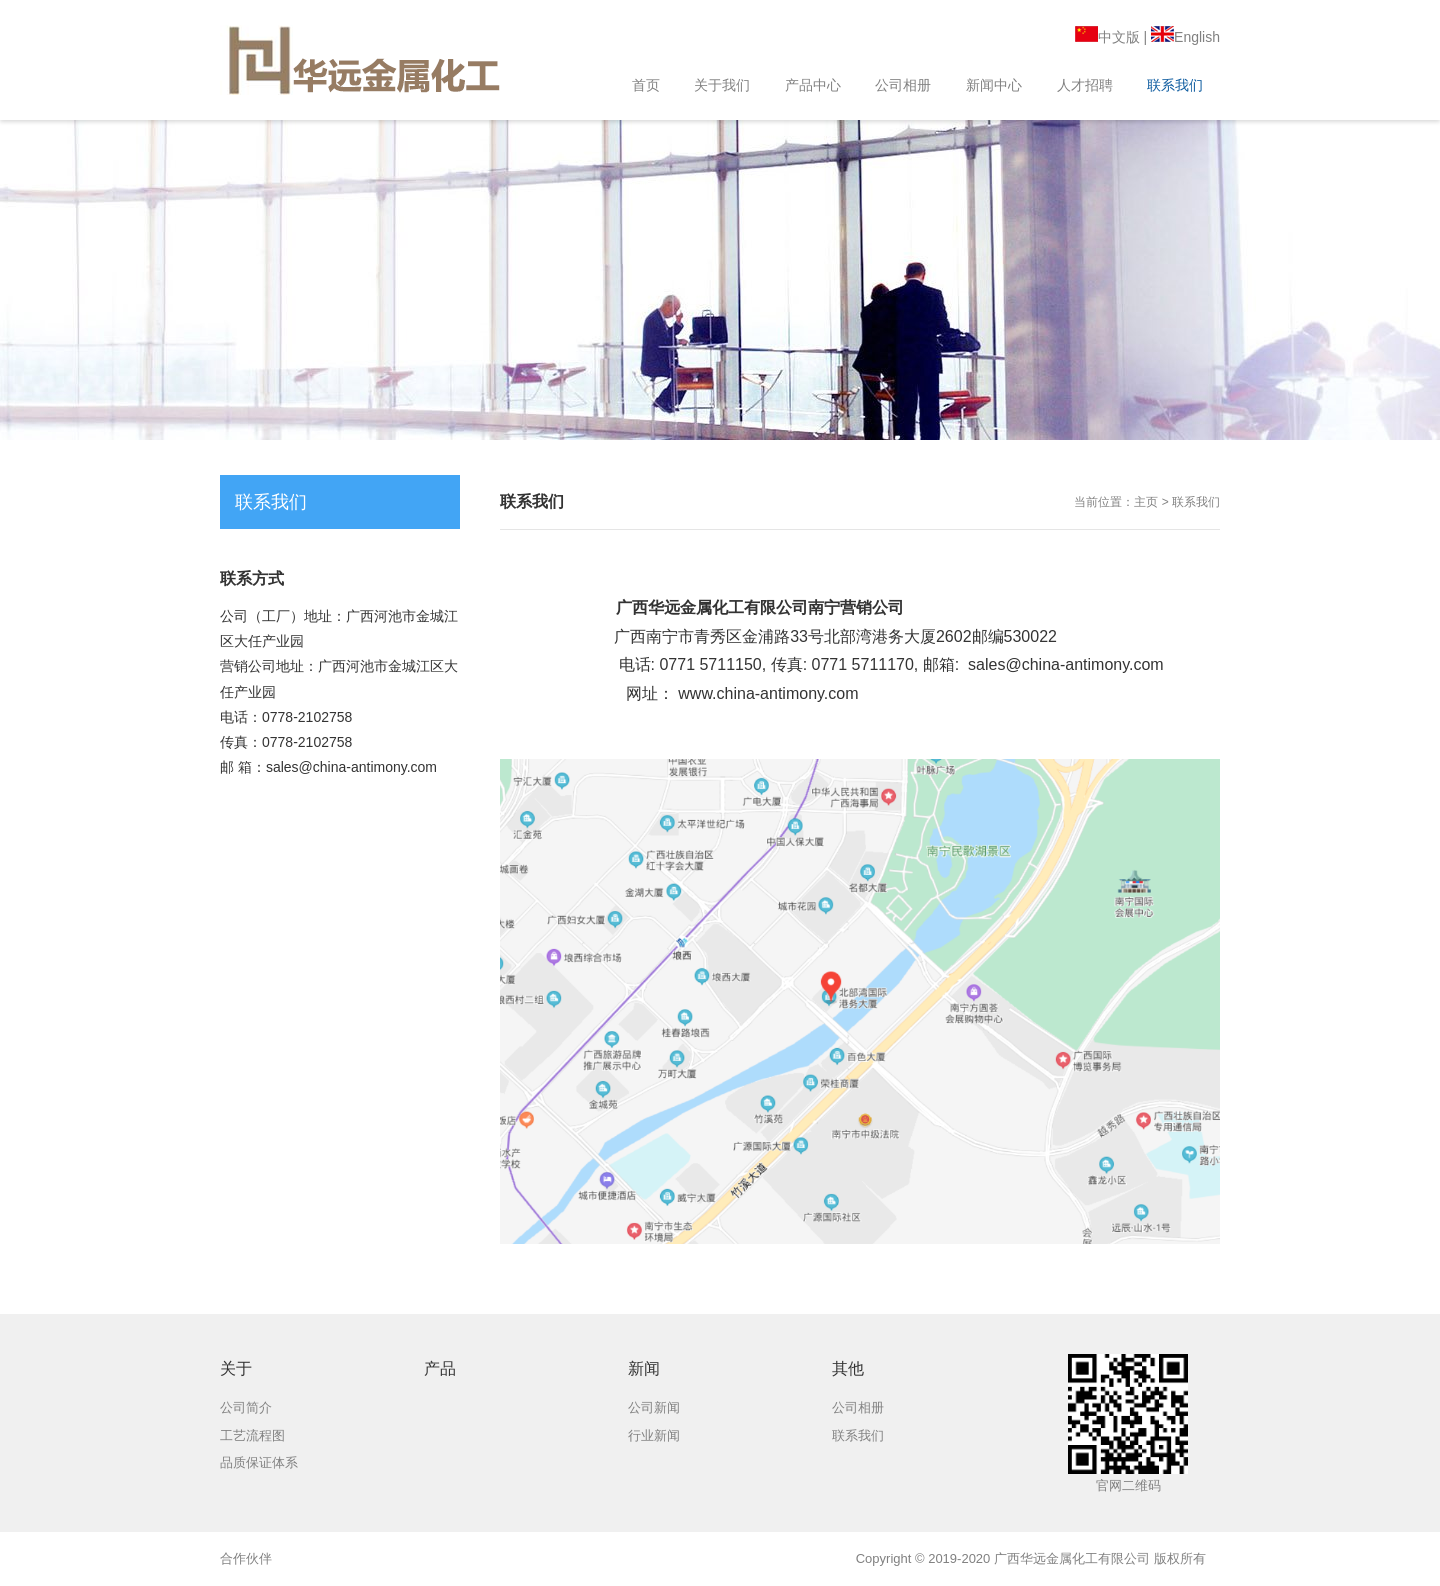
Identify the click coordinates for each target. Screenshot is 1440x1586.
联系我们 (1196, 502)
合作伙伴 (246, 1558)
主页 (1146, 502)
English (1185, 37)
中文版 (1107, 37)
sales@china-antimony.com (1066, 664)
